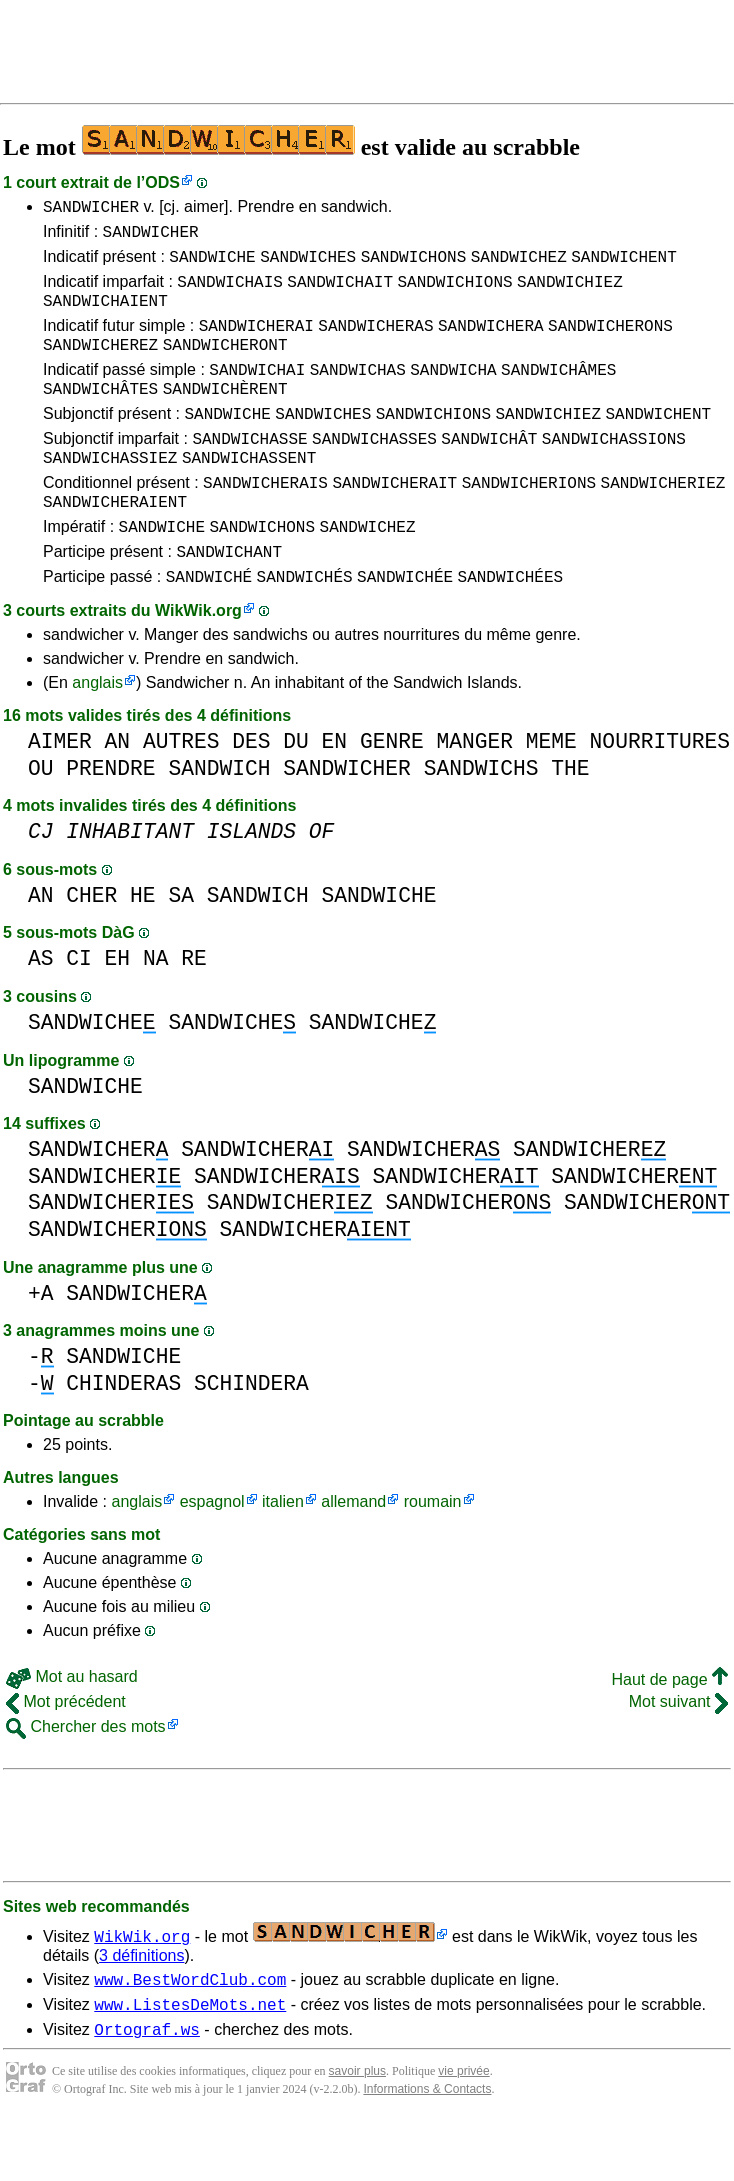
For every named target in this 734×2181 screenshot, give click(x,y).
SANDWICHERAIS (265, 521)
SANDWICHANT (229, 599)
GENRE (392, 792)
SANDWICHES (308, 265)
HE (143, 946)
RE (194, 1009)
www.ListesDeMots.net (190, 2061)
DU (296, 792)
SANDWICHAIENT (105, 315)
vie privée (463, 2131)
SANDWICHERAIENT (115, 543)
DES (251, 792)
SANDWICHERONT (225, 365)
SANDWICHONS (414, 265)
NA (156, 1009)
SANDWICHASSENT (249, 493)
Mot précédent (66, 1752)
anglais (97, 733)
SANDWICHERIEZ (663, 521)
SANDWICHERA (491, 343)
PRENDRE (110, 819)
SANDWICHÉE (405, 627)
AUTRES (181, 792)
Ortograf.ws (147, 2089)
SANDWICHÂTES (100, 415)
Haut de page (669, 1730)
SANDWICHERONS (610, 343)
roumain (433, 1552)
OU (41, 819)
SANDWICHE (212, 265)
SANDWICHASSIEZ (110, 493)
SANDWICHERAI (256, 343)
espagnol (212, 1552)
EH (118, 1009)
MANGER (474, 792)
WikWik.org (198, 661)
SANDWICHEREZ (100, 365)
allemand (353, 1552)
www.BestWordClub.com (190, 2033)
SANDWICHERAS (375, 343)
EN (335, 792)
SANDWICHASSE (249, 471)
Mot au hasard (72, 1727)
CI (79, 1009)
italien (283, 1552)
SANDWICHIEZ (570, 293)
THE (570, 819)
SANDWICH (219, 819)
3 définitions (141, 2006)
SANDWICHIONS (454, 293)
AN (118, 792)
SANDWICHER (91, 209)
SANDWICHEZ (519, 265)
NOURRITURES (660, 792)
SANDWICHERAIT (394, 521)
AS (41, 1009)
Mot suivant (678, 1752)
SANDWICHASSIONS (614, 471)
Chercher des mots (86, 1777)
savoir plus (357, 2131)
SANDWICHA (453, 393)
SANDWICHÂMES (558, 393)
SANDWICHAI (257, 393)
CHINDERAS (123, 1434)
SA (181, 946)
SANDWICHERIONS (529, 521)
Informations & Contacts (427, 2149)
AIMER (60, 792)
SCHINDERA (251, 1434)
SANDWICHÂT (489, 471)
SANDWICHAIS (230, 293)
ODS (162, 182)
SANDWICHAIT (340, 293)
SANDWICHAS (358, 393)
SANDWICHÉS (305, 627)
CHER (91, 946)
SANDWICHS (481, 819)
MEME (551, 792)
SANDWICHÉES (511, 627)
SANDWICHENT (624, 265)
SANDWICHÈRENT (225, 415)
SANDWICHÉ (209, 627)
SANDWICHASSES (374, 471)
